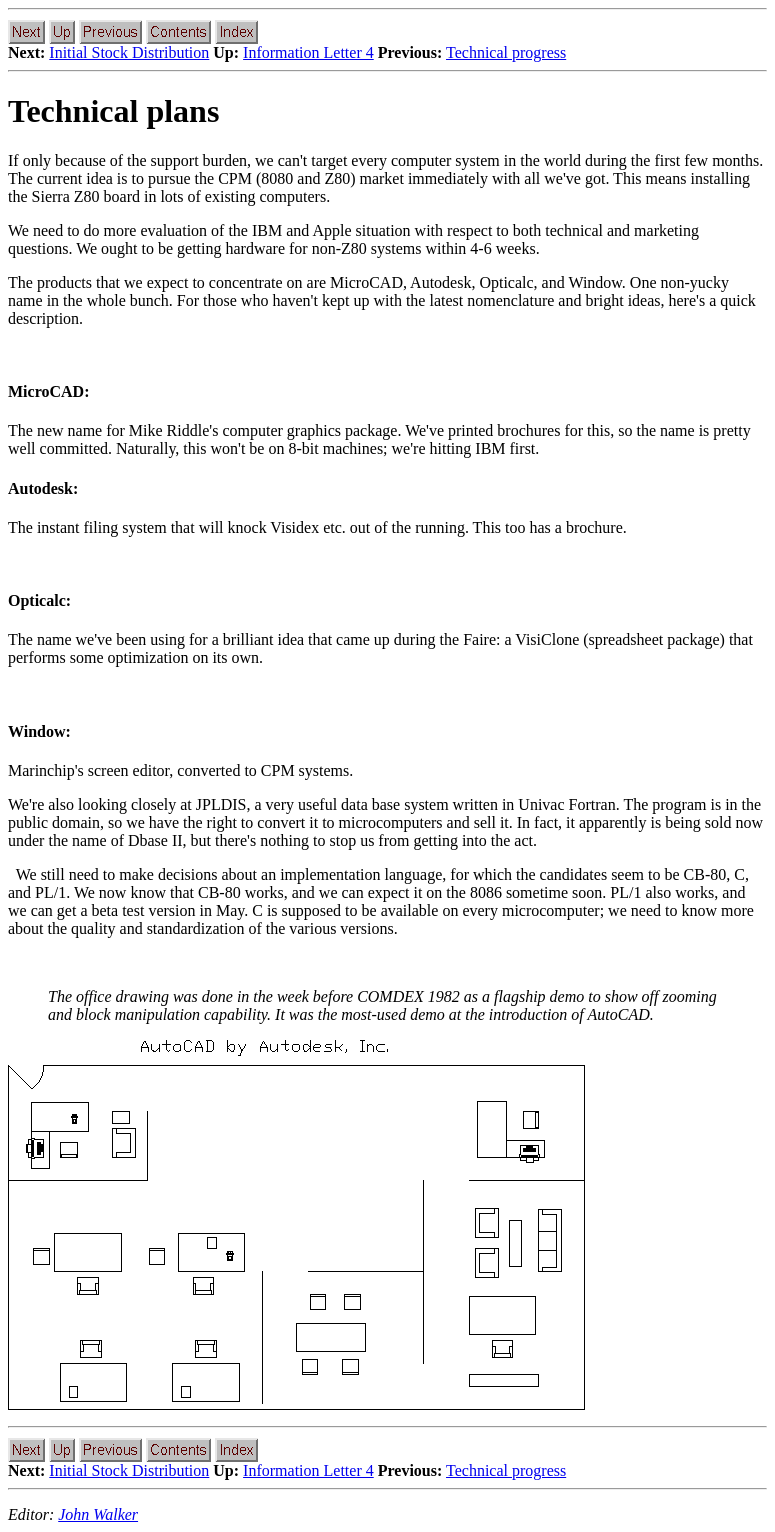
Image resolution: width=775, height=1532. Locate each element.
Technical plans (113, 111)
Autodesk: (43, 488)
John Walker (98, 1514)
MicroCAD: (48, 391)
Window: (39, 731)
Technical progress (506, 52)
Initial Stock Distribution (129, 52)
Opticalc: (39, 600)
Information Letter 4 (308, 52)
